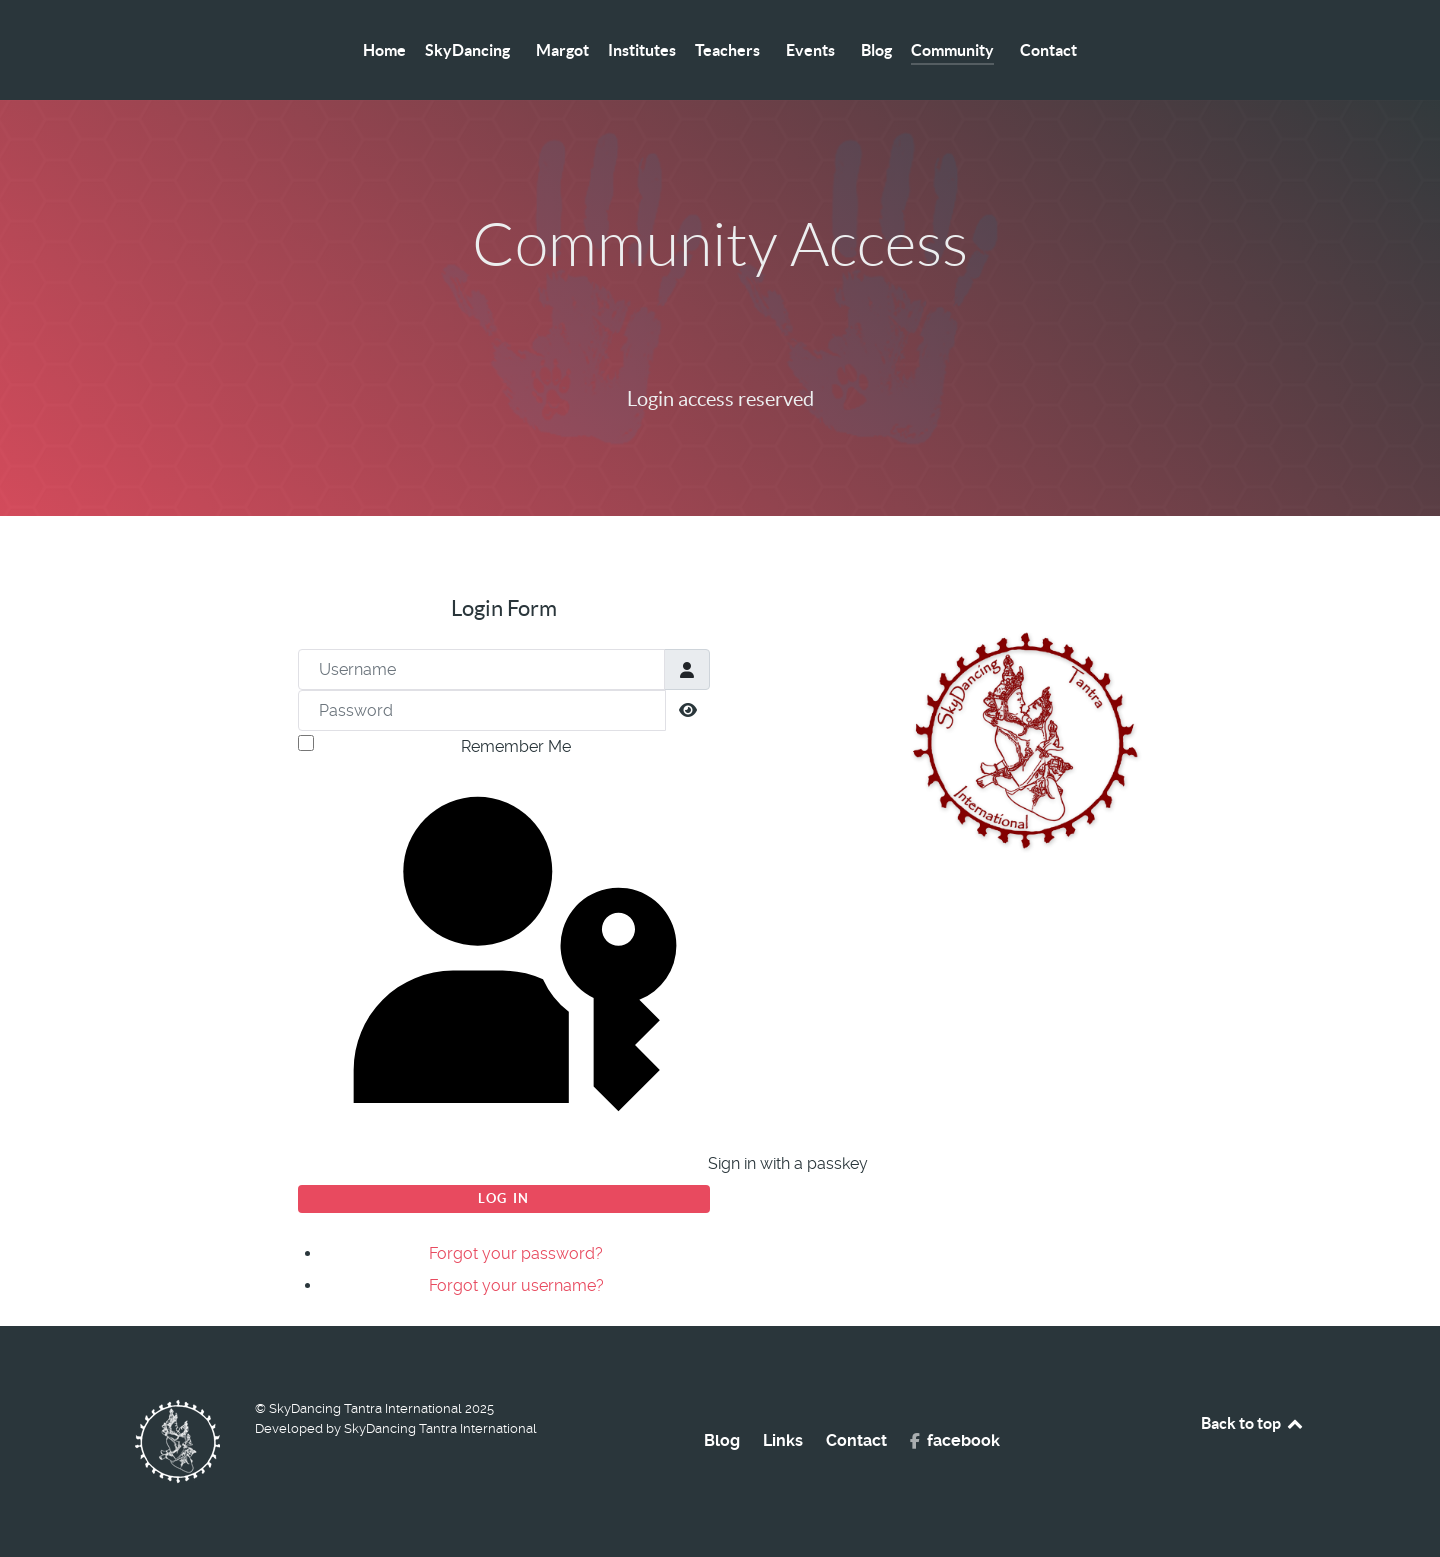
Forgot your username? (516, 1285)
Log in (504, 1198)
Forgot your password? (516, 1253)
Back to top (1253, 1423)
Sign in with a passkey (507, 972)
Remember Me (516, 746)
